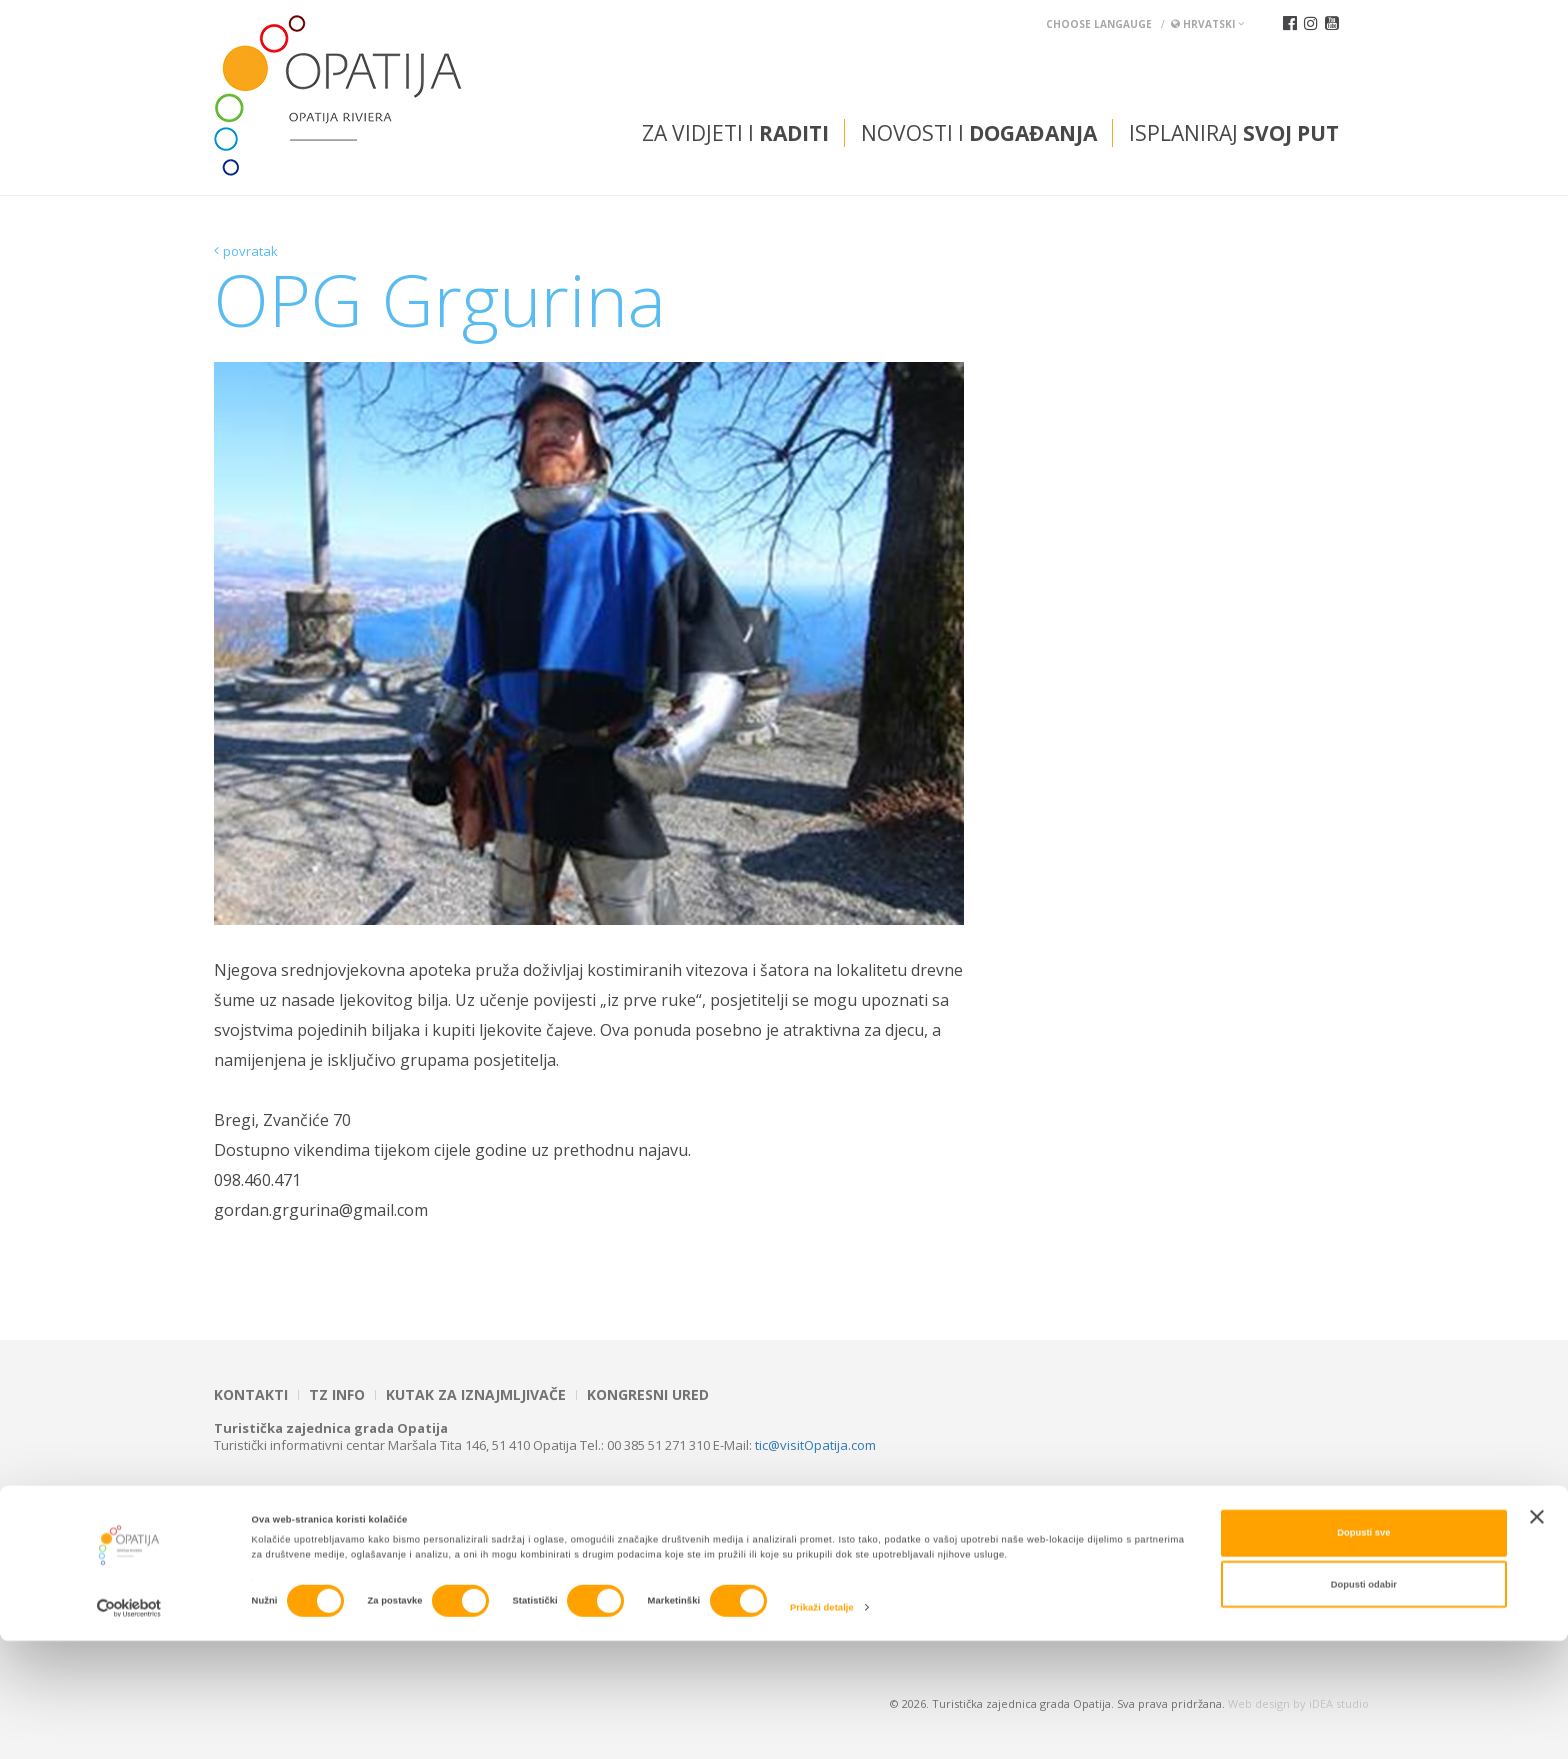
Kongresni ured (648, 1395)
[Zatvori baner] (1537, 1635)
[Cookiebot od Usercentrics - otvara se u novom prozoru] (129, 1725)
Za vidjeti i (735, 133)
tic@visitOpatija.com (815, 1445)
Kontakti (251, 1395)
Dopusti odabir (1364, 1702)
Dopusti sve (1363, 1651)
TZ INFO (337, 1395)
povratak (250, 251)
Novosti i (979, 133)
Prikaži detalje (822, 1726)
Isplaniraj (1234, 133)
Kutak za (476, 1395)
